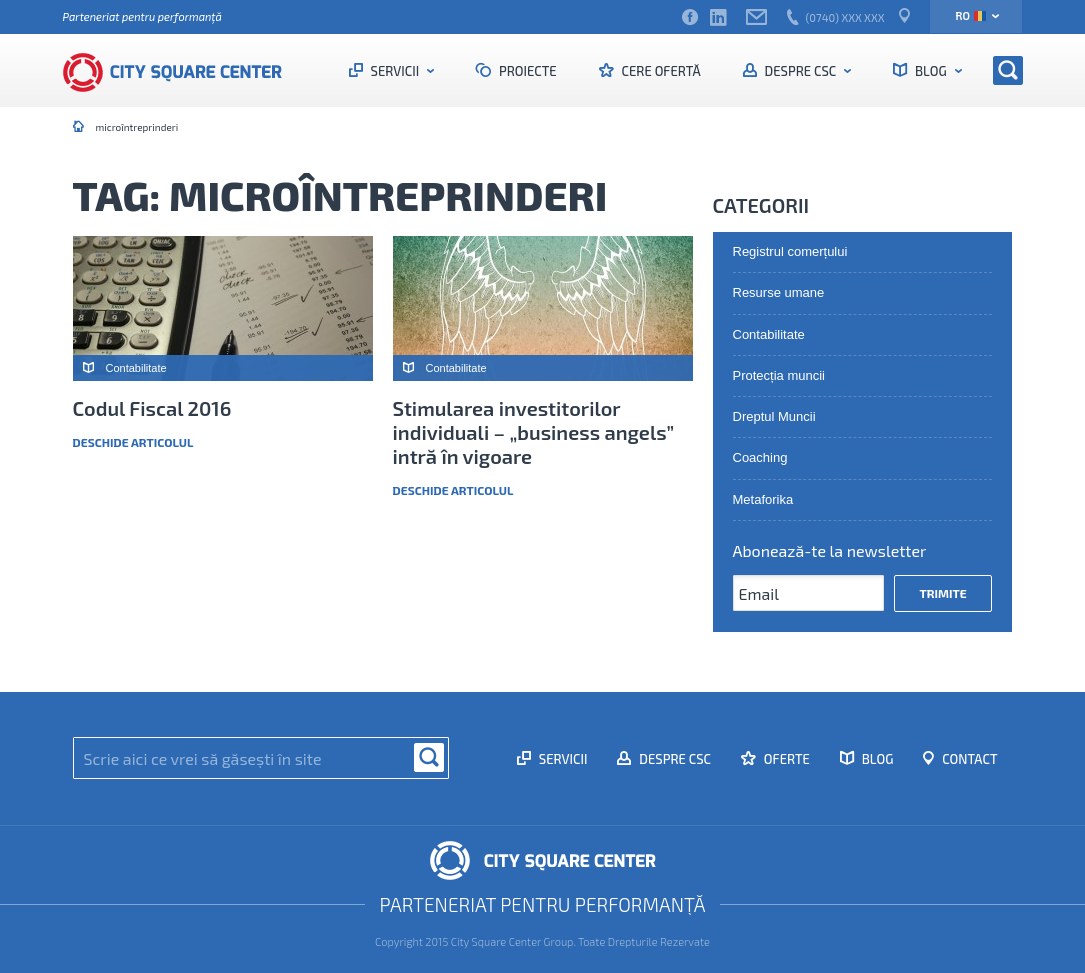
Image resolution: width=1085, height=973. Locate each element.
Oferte (785, 759)
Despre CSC (800, 71)
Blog (930, 71)
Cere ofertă (660, 71)
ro (970, 15)
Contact (968, 759)
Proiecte (526, 71)
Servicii (395, 71)
